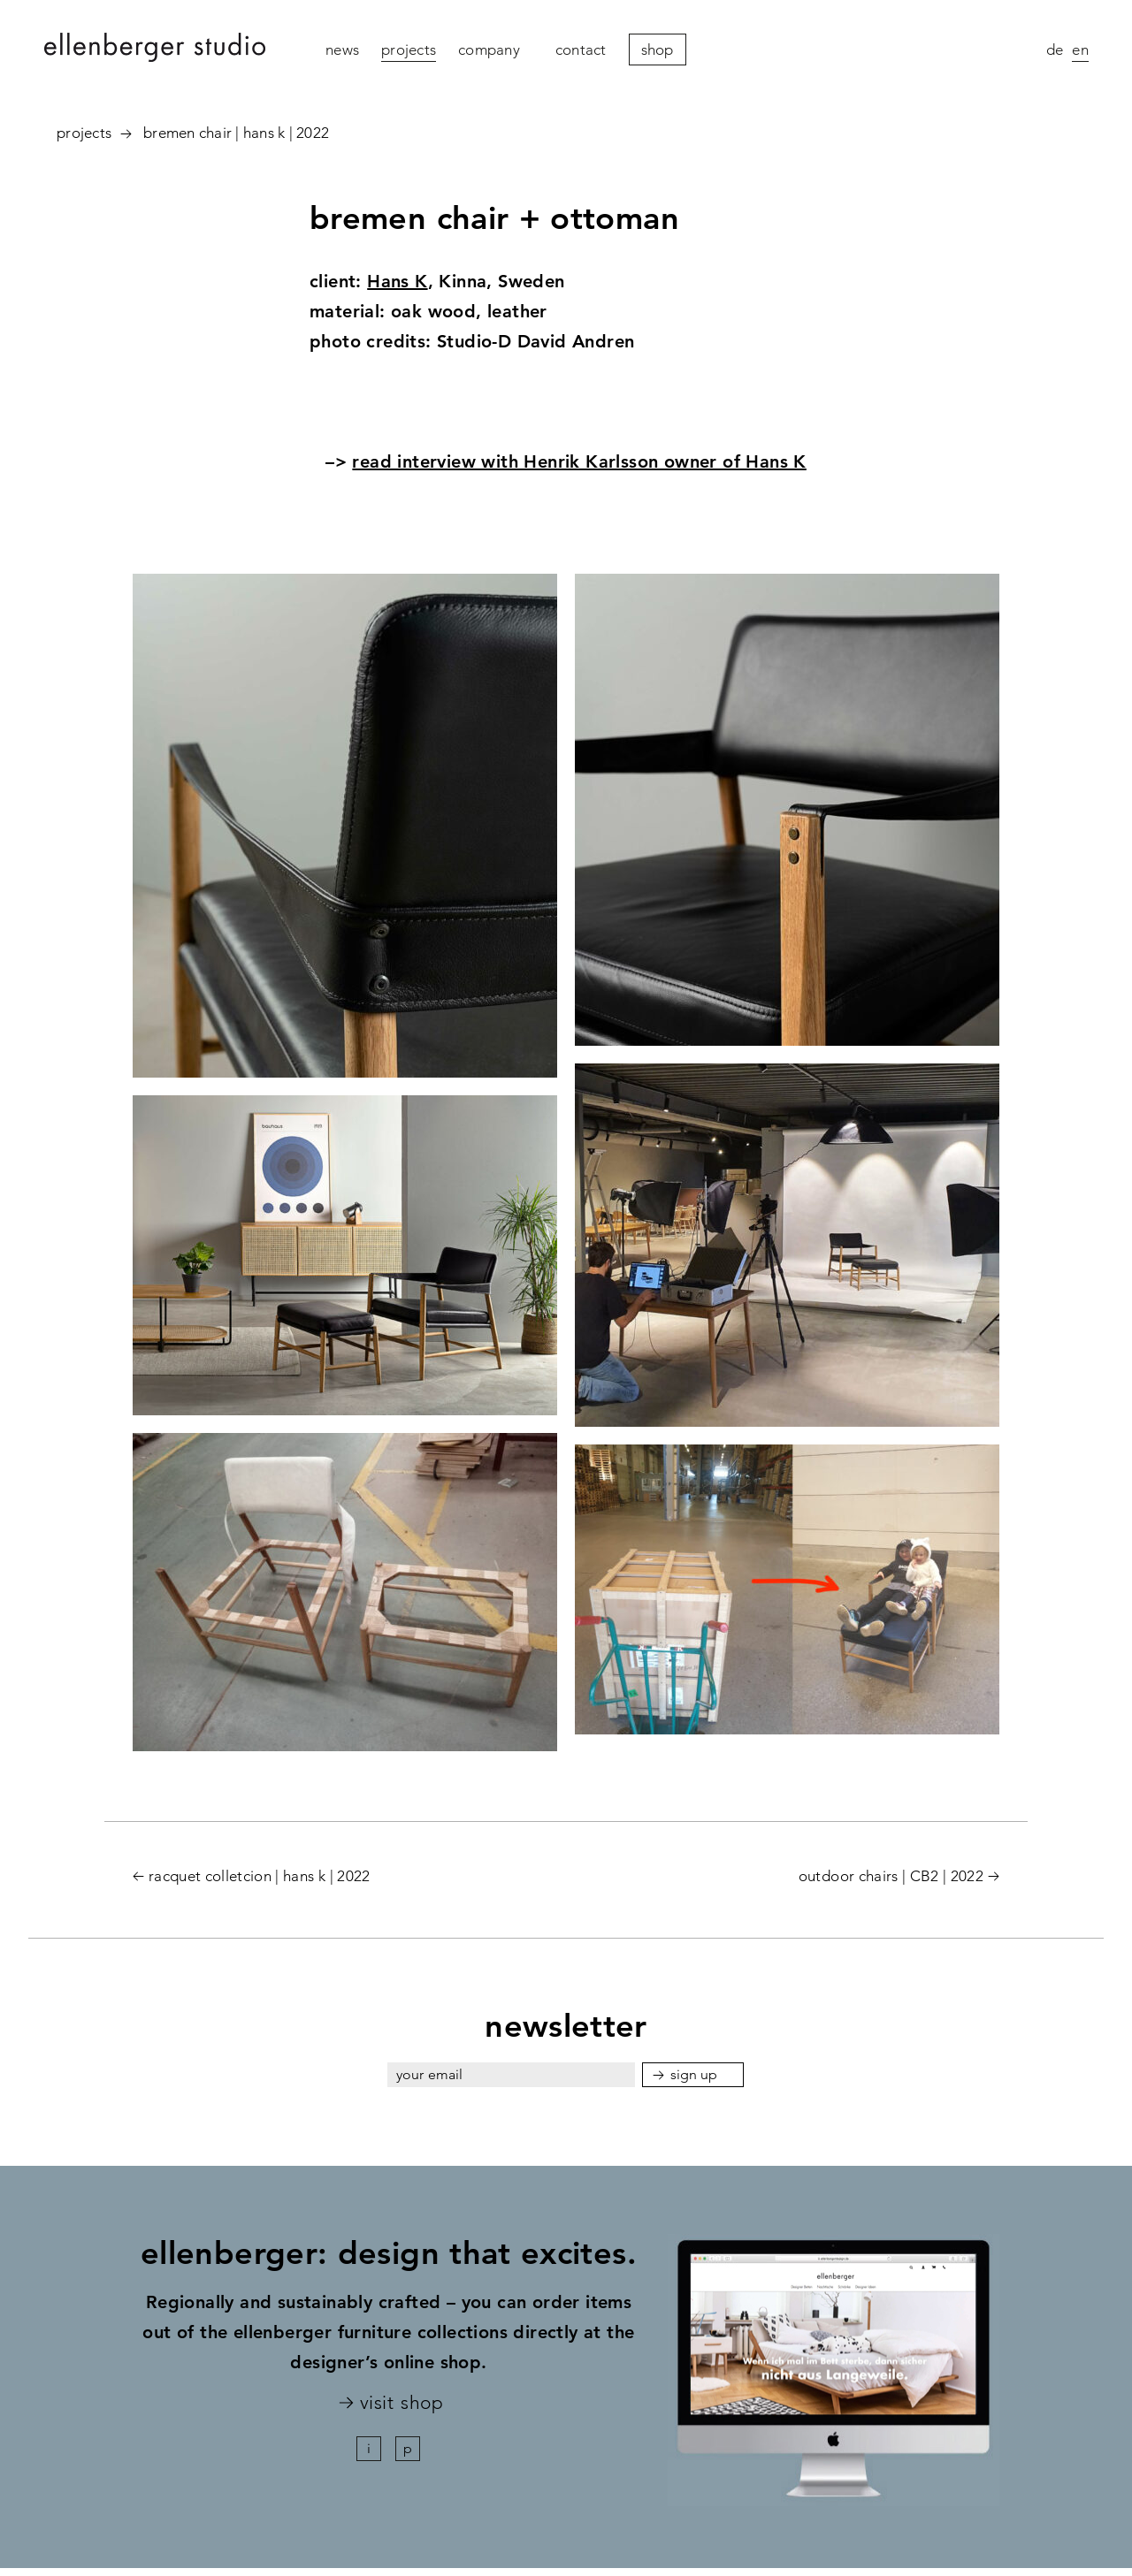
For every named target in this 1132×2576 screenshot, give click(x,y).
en (1080, 49)
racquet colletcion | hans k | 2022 (260, 1876)
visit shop (401, 2403)
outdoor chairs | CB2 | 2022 (891, 1876)
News (342, 49)
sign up (694, 2074)
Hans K (397, 281)
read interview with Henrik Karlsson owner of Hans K (579, 461)
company (489, 49)
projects (408, 49)
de (1055, 49)
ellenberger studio (154, 49)
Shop (657, 49)
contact (581, 49)
